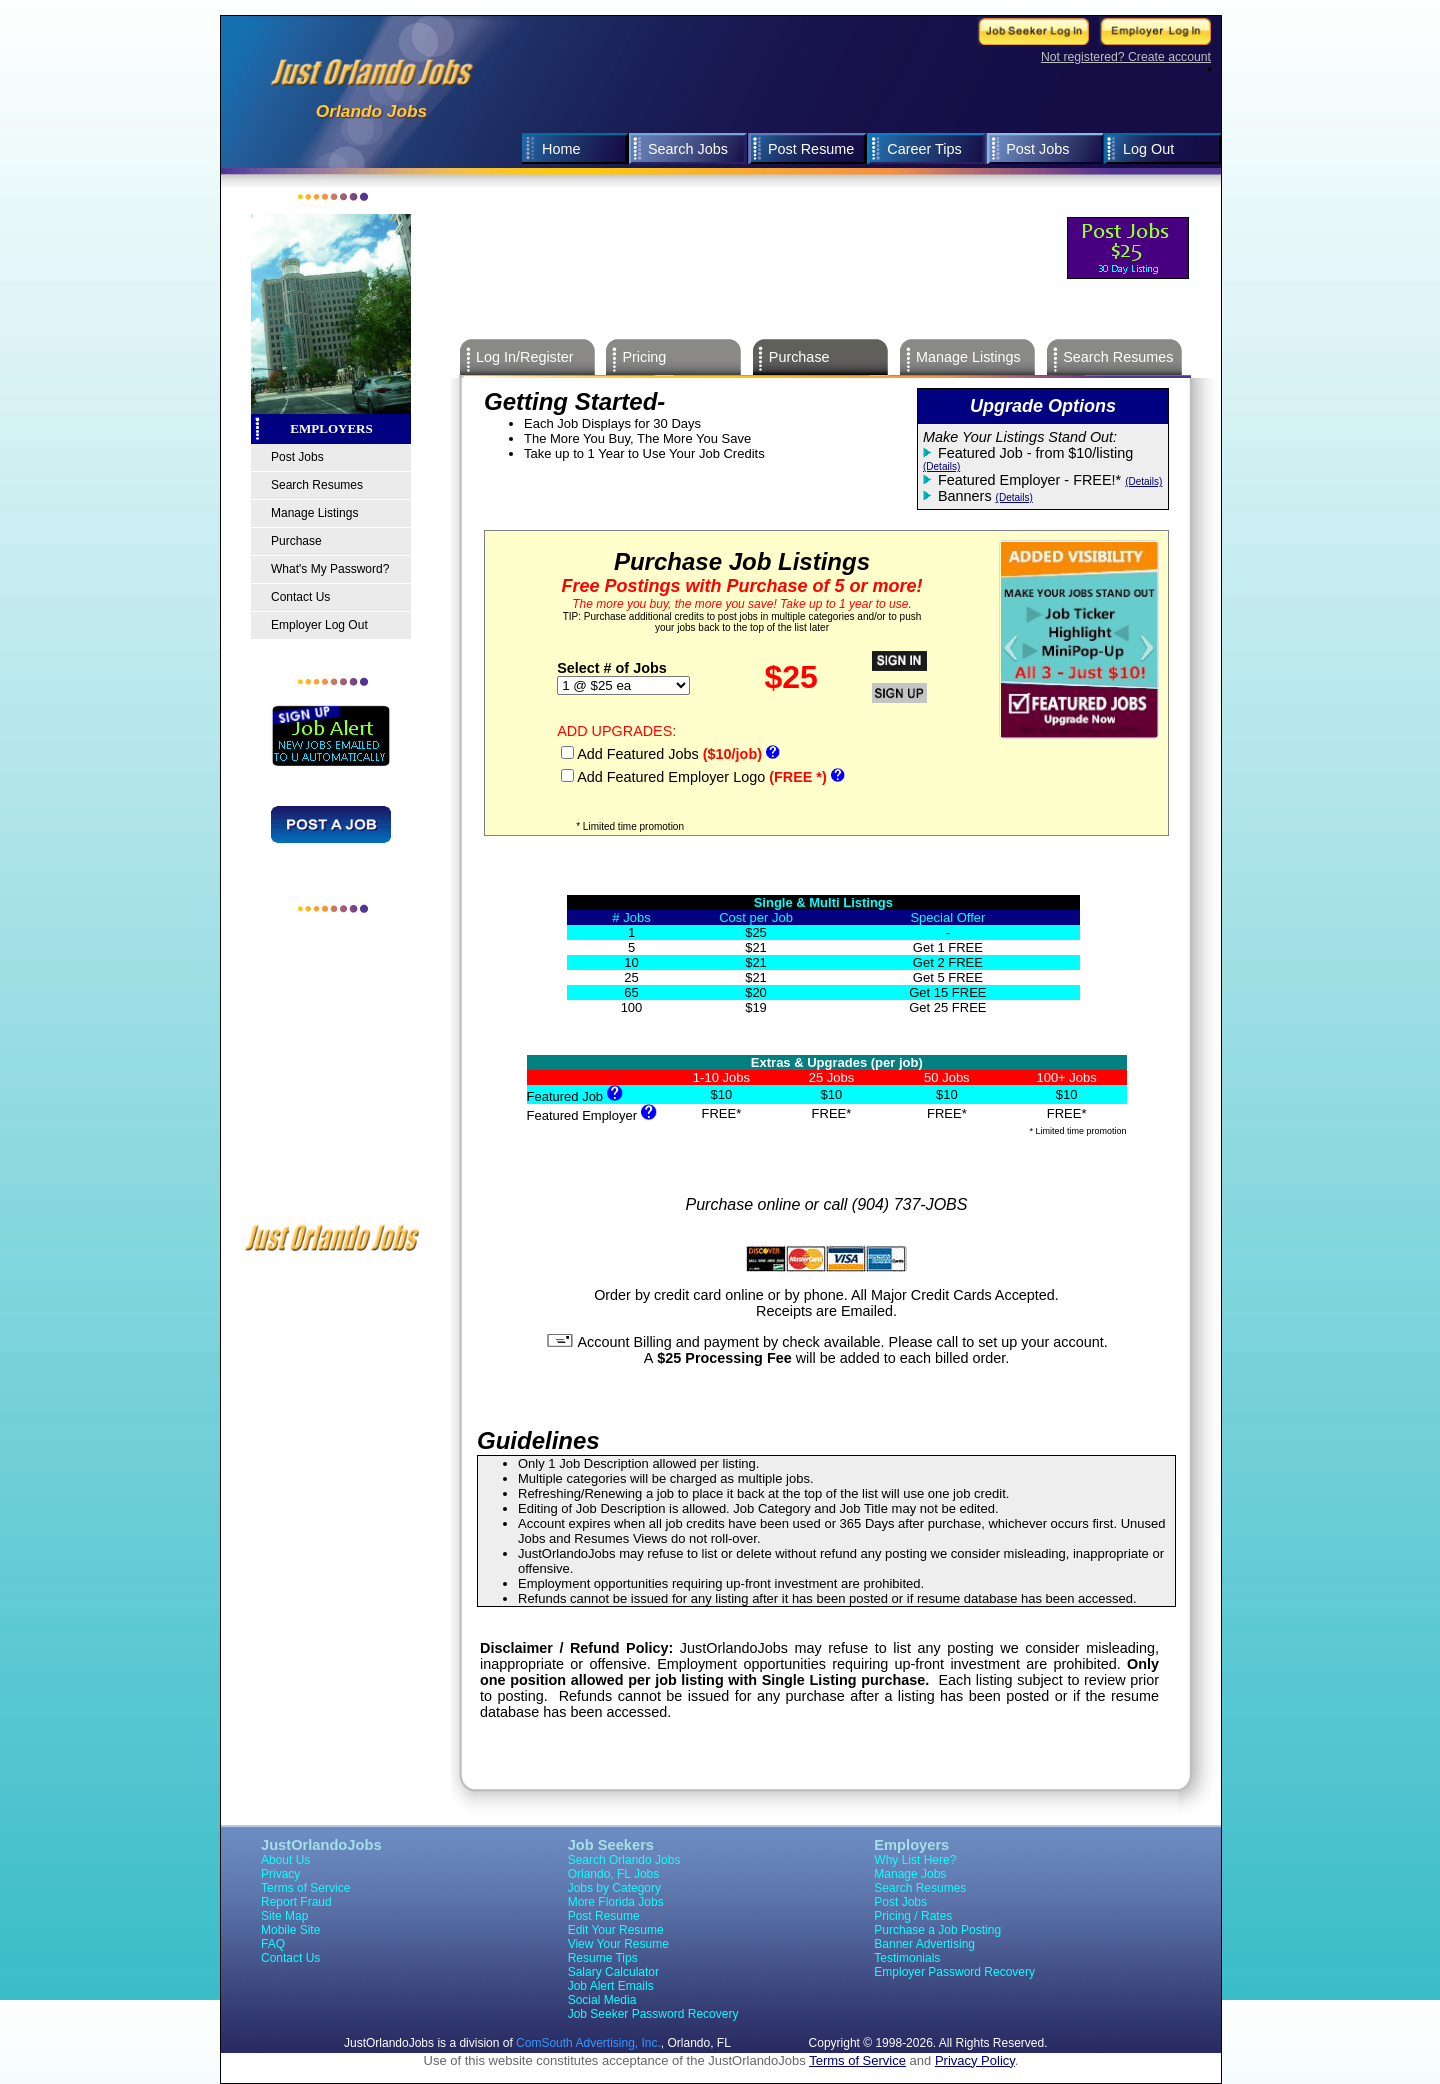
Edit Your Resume (616, 1930)
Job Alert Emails (611, 1986)
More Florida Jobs (616, 1902)
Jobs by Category (614, 1888)
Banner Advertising (924, 1944)
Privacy (280, 1874)
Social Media (602, 2000)
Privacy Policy (975, 2060)
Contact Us (300, 597)
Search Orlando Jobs (624, 1860)
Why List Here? (915, 1860)
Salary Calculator (613, 1972)
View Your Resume (618, 1944)
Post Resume (811, 149)
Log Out (1148, 149)
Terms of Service (305, 1888)
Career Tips (924, 149)
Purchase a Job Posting (937, 1930)
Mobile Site (290, 1930)
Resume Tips (603, 1958)
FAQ (273, 1944)
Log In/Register (525, 357)
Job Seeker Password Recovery (653, 2014)
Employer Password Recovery (954, 1972)
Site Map (284, 1916)
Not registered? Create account (1126, 57)
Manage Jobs (910, 1874)
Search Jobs (688, 149)
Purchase (296, 541)
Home (561, 149)
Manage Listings (314, 513)
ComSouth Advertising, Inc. (588, 2043)
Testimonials (907, 1958)
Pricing (644, 357)
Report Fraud (296, 1902)
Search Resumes (317, 485)
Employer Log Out (319, 625)
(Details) (941, 466)
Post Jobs (1037, 149)
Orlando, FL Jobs (614, 1874)
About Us (285, 1860)
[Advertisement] (831, 195)
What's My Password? (330, 569)
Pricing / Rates (913, 1916)
